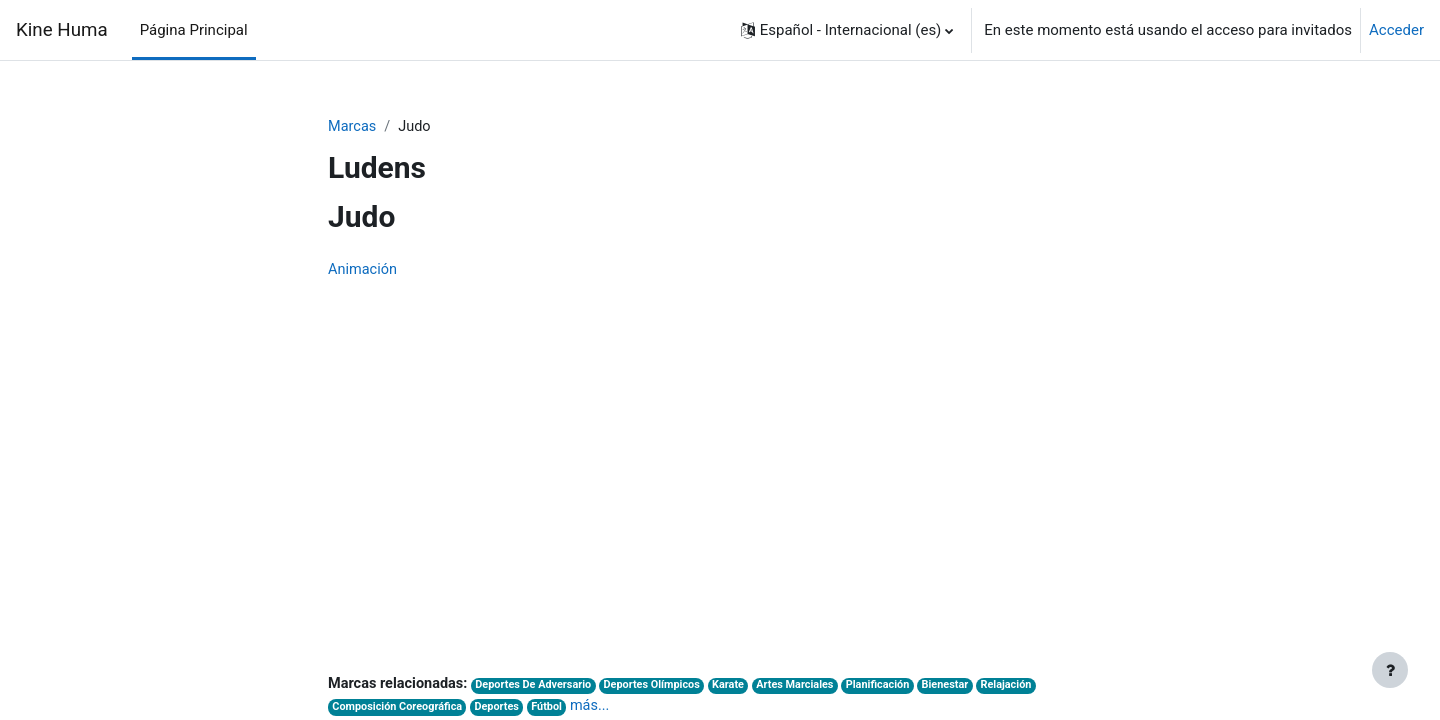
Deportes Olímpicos (663, 687)
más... (599, 708)
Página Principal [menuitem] (194, 30)
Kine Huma (62, 30)
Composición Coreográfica (400, 709)
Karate (742, 687)
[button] (847, 30)
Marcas (353, 127)
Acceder (1396, 30)
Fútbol (555, 709)
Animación (363, 271)
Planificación (897, 687)
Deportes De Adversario (541, 687)
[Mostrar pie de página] (1390, 670)
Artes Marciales (812, 687)
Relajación (1030, 687)
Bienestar (967, 687)
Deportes (503, 709)
